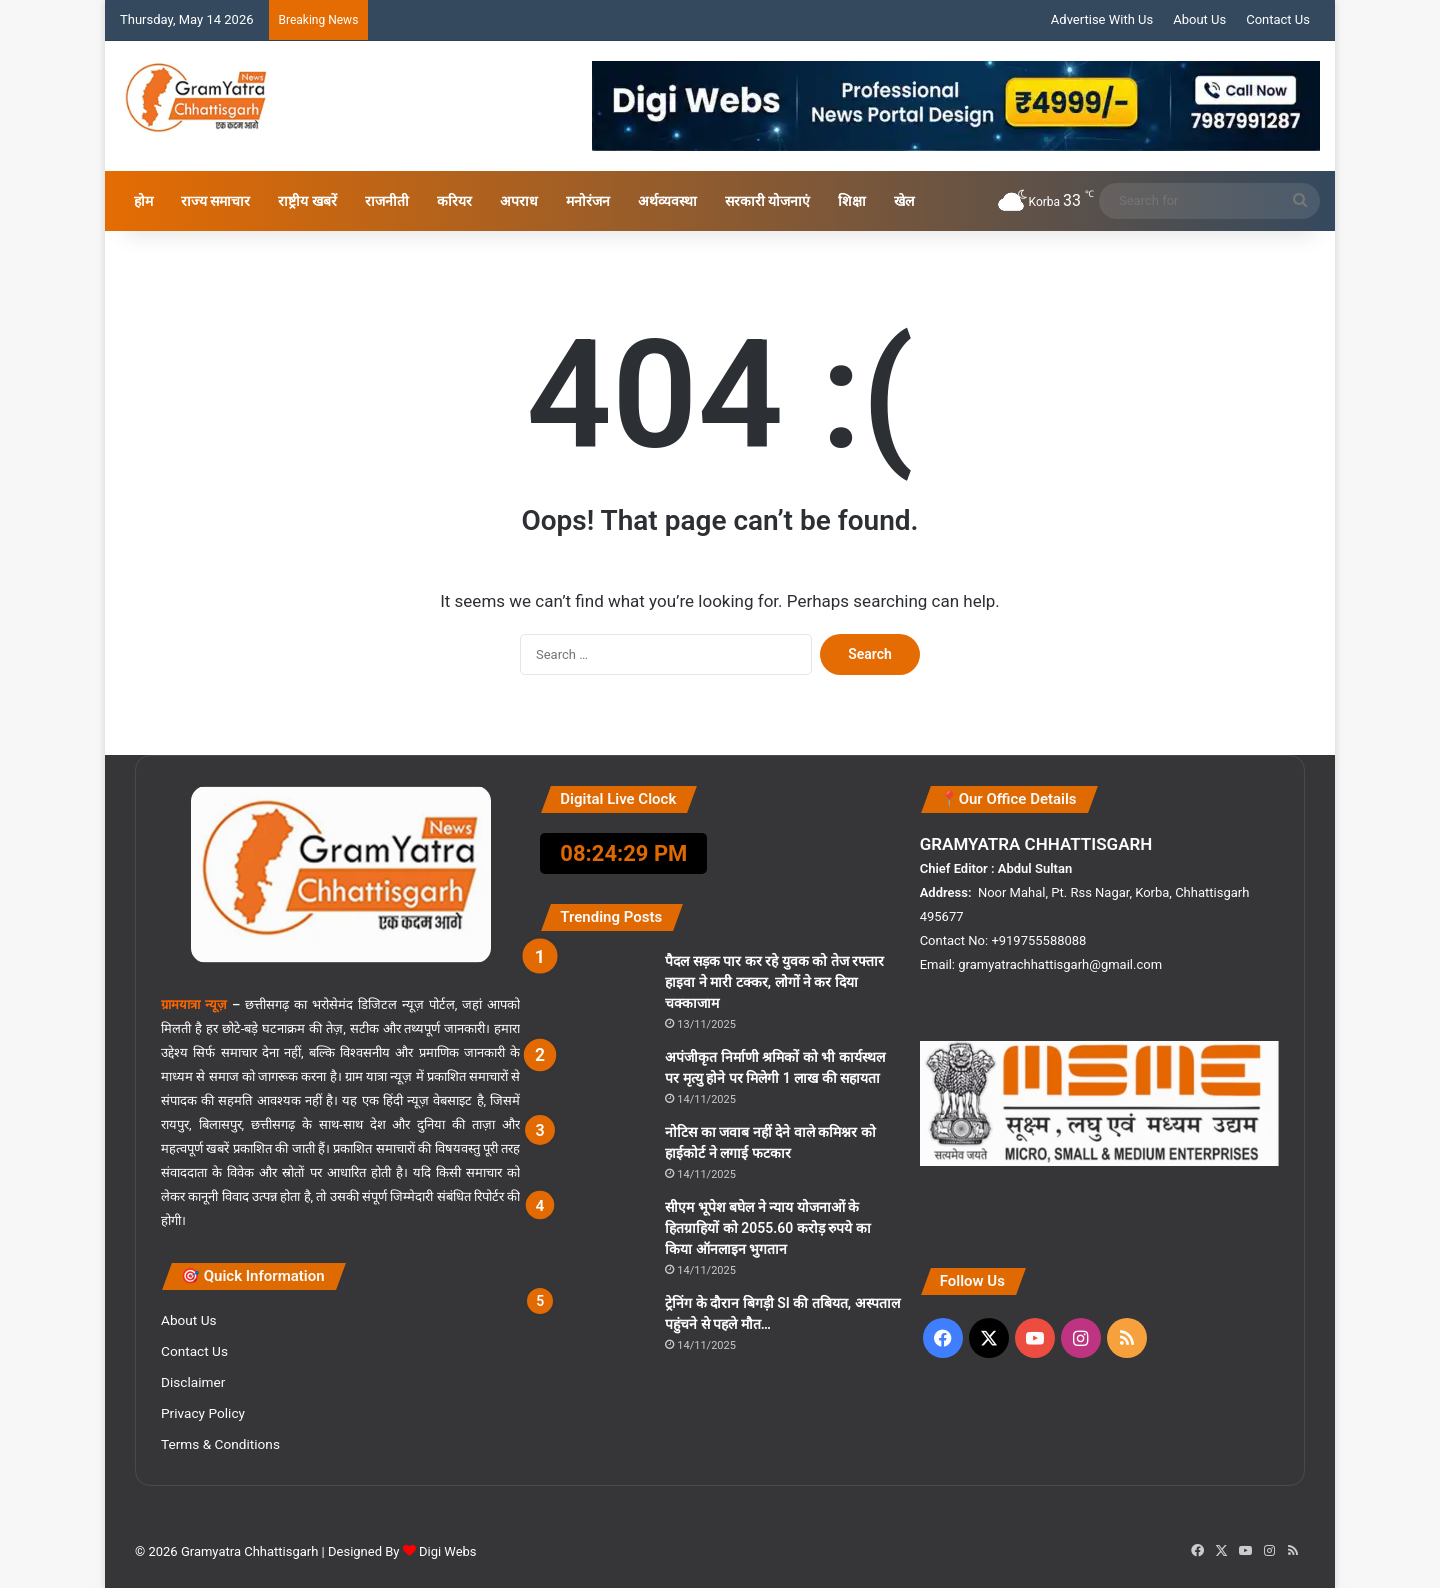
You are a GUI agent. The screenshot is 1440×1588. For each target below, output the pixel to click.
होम (143, 201)
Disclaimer (193, 1382)
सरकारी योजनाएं (767, 201)
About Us (1199, 19)
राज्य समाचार (215, 201)
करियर (454, 201)
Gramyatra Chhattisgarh (248, 1551)
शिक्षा (852, 201)
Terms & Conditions (220, 1444)
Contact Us (1278, 19)
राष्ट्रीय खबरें (307, 201)
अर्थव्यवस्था (667, 201)
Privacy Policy (203, 1413)
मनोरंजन (588, 201)
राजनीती (387, 201)
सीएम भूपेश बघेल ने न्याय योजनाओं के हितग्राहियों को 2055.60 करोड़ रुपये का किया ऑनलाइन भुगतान (767, 1228)
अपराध (519, 201)
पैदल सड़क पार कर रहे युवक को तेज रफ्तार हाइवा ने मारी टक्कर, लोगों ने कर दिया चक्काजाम (774, 982)
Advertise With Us (1102, 19)
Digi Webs (448, 1551)
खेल (904, 201)
